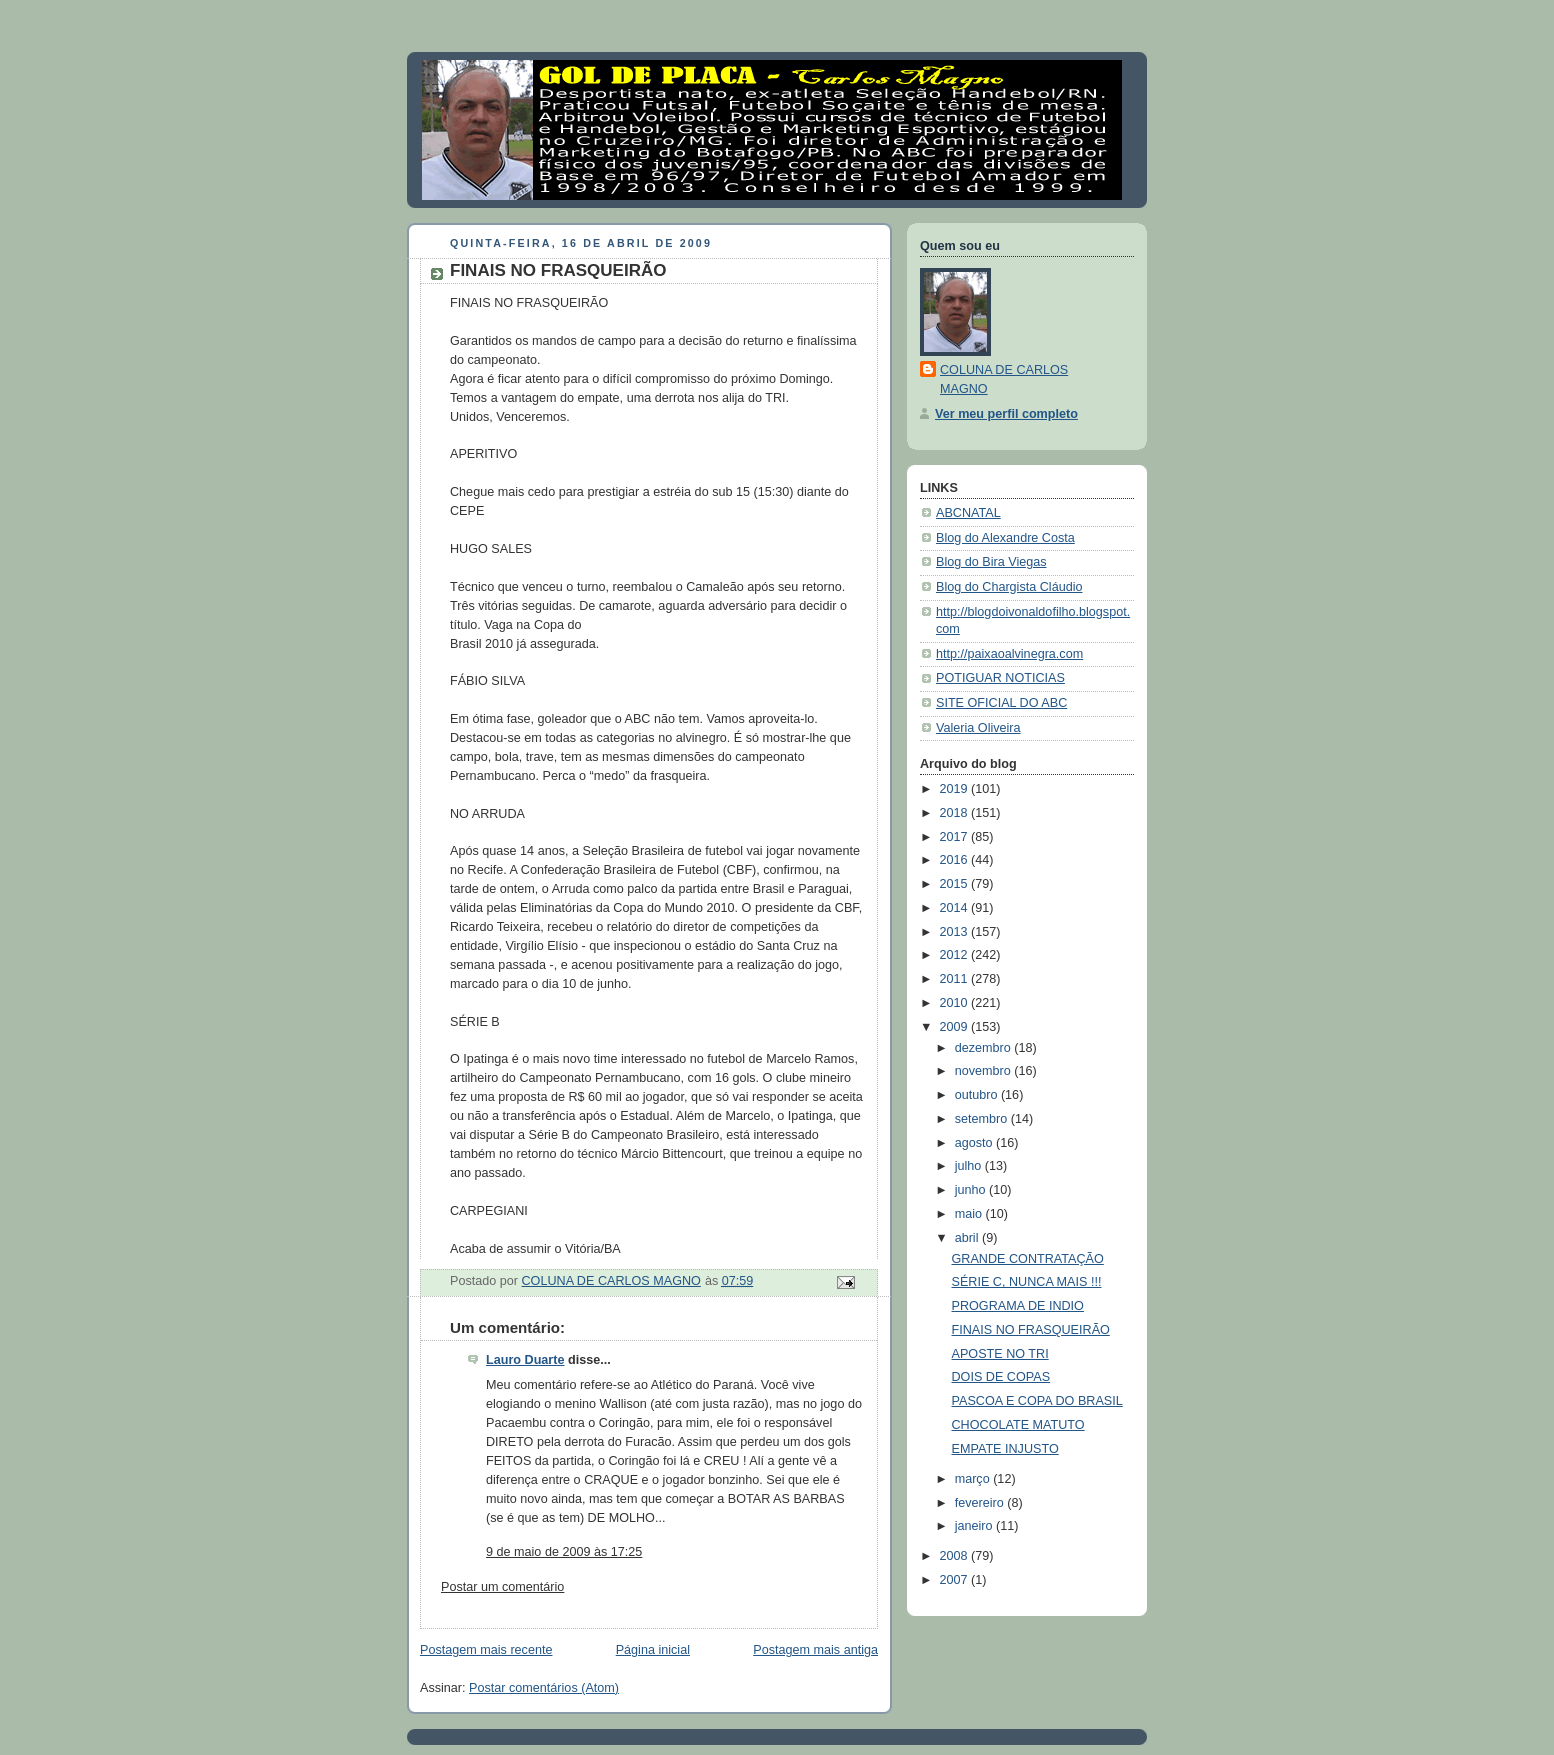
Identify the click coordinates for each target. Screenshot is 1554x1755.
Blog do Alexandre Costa (1005, 538)
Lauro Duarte (525, 1360)
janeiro (975, 1526)
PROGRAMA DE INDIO (1018, 1306)
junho (972, 1190)
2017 (956, 837)
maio (970, 1214)
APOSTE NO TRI (1000, 1354)
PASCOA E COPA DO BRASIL (1037, 1401)
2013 (956, 932)
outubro (978, 1095)
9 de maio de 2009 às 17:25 (564, 1552)
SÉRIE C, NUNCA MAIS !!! (1027, 1282)
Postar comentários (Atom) (544, 1688)
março (974, 1479)
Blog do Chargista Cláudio (1009, 587)
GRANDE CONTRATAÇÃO (1028, 1259)
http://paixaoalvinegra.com (1009, 654)
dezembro (985, 1048)
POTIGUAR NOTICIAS (1000, 678)
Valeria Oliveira (978, 728)
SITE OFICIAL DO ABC (1001, 703)
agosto (975, 1143)
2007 (956, 1580)
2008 (956, 1556)
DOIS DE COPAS (1001, 1377)
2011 (956, 979)
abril (968, 1238)
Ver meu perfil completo (1006, 414)
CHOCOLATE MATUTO (1018, 1425)
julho (970, 1166)
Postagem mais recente (486, 1650)
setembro (983, 1119)
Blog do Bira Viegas (991, 562)
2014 (956, 908)
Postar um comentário (502, 1587)
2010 (956, 1003)
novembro (985, 1071)
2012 (956, 955)
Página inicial (653, 1650)
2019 (956, 789)
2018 (956, 813)
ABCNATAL (968, 513)
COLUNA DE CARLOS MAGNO (1004, 379)
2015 (956, 884)
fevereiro (981, 1503)
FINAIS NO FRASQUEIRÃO (1031, 1330)
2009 (956, 1027)
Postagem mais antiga (815, 1650)
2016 (956, 860)
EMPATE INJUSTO (1005, 1449)
